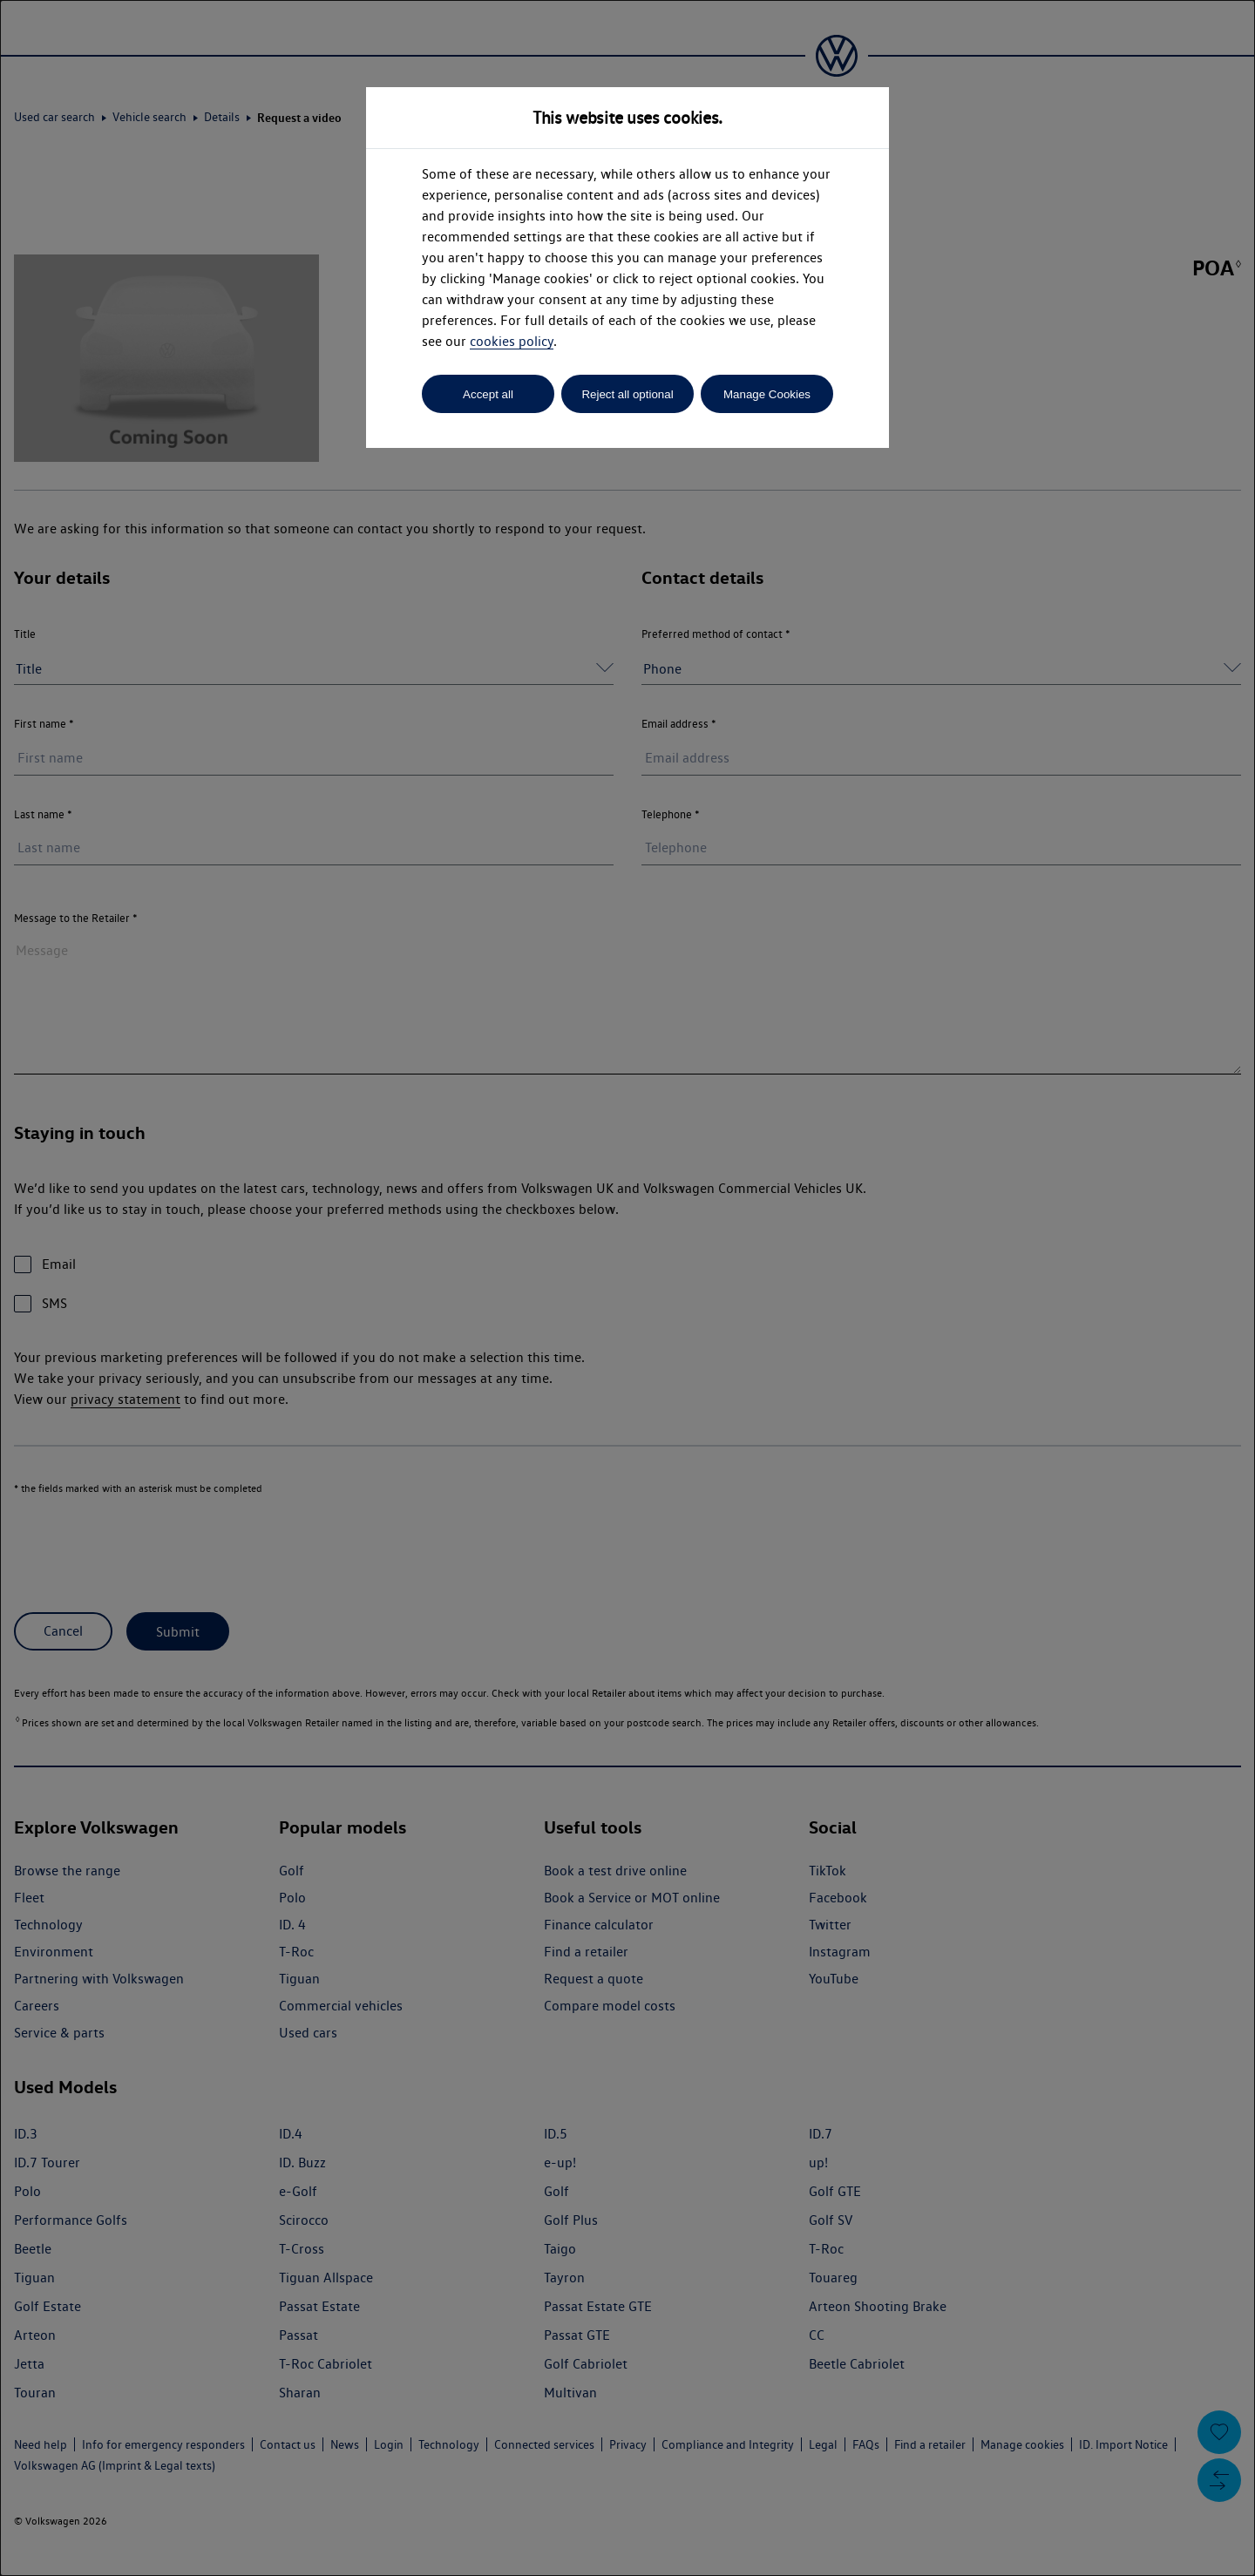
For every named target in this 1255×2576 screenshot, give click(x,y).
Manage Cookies (767, 394)
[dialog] (627, 1288)
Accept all (488, 394)
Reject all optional (627, 394)
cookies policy (511, 341)
